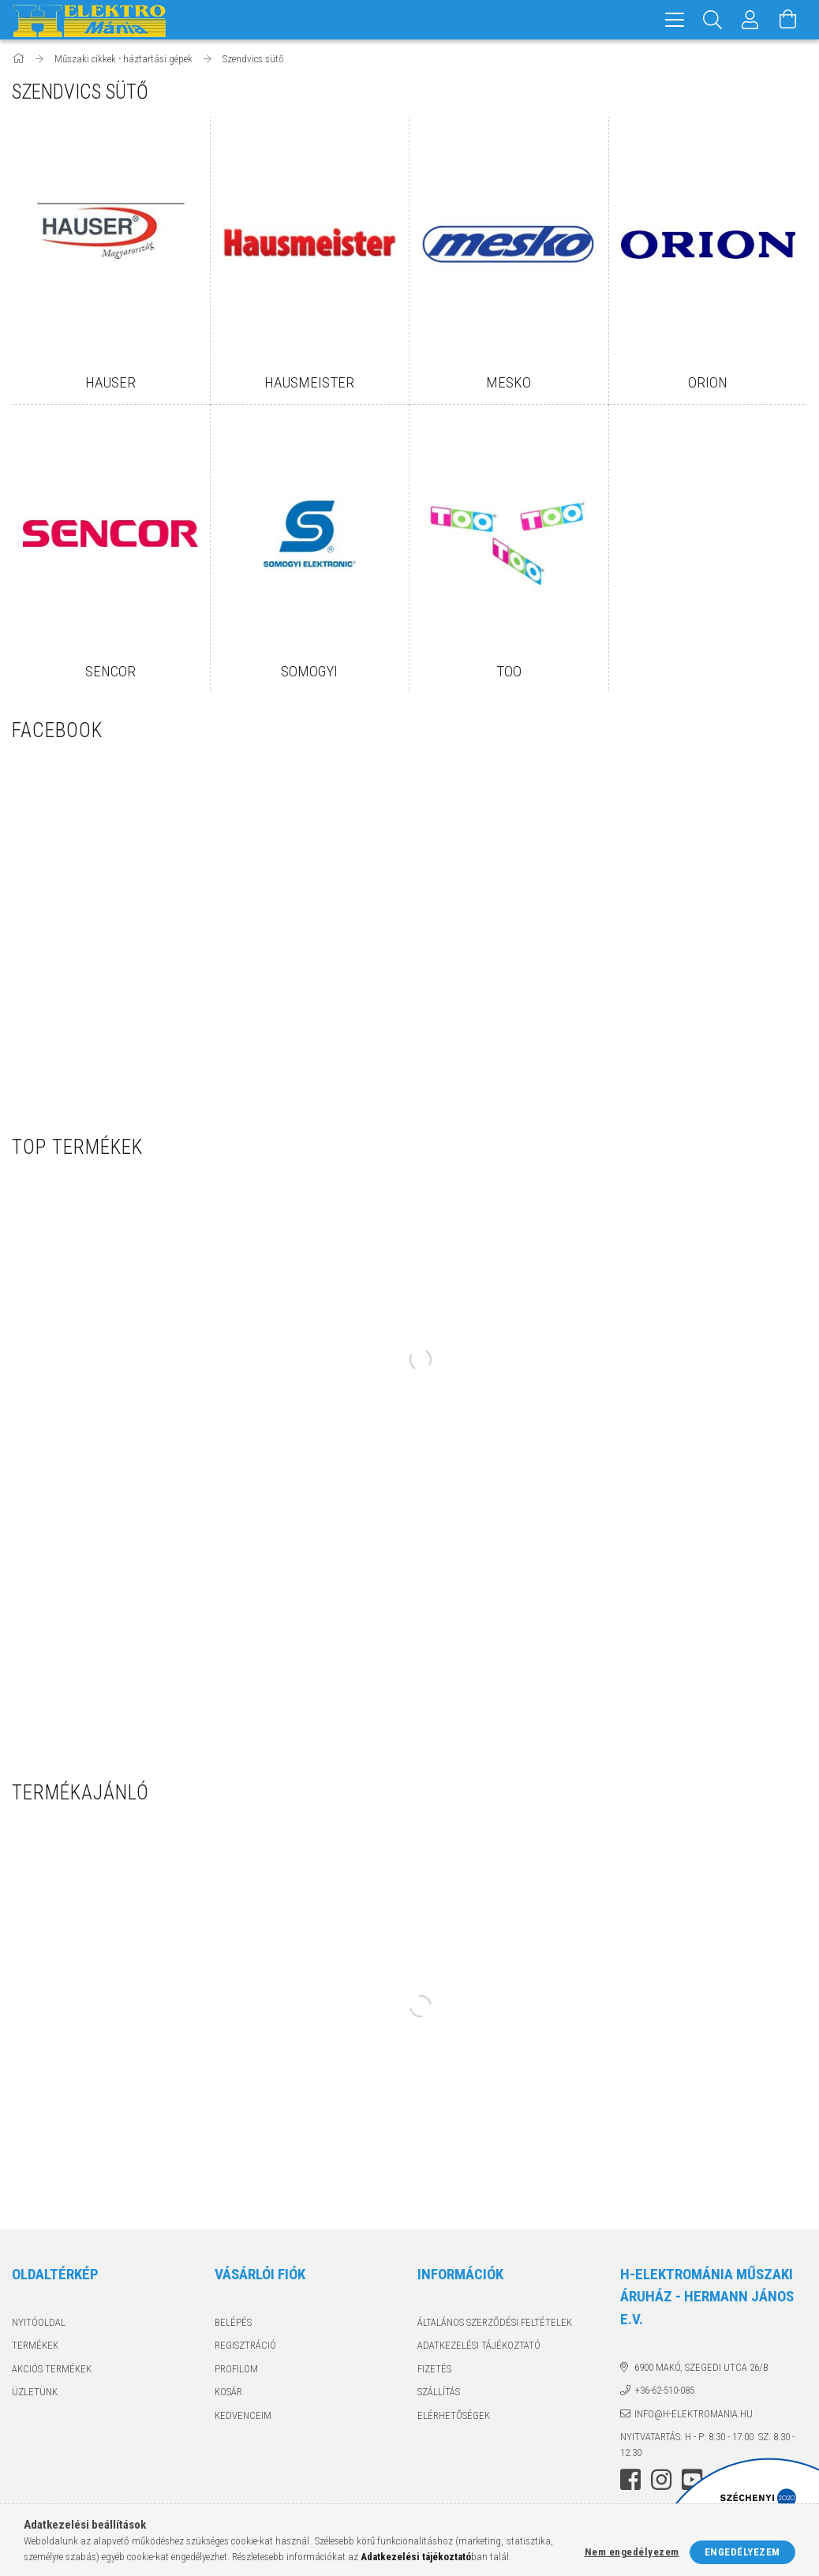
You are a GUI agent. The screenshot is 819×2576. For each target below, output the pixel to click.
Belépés (233, 2322)
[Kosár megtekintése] (788, 19)
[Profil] (750, 19)
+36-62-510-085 (664, 2390)
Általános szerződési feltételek (494, 2322)
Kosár (228, 2392)
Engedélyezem (742, 2552)
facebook (630, 2480)
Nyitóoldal (38, 2322)
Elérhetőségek (453, 2415)
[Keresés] (712, 19)
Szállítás (438, 2392)
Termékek (35, 2345)
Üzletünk (35, 2392)
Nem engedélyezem (632, 2552)
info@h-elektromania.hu (693, 2414)
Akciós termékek (52, 2369)
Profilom (236, 2369)
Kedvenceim (243, 2415)
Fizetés (434, 2369)
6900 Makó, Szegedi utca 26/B (701, 2367)
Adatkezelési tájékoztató (478, 2345)
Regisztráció (245, 2345)
